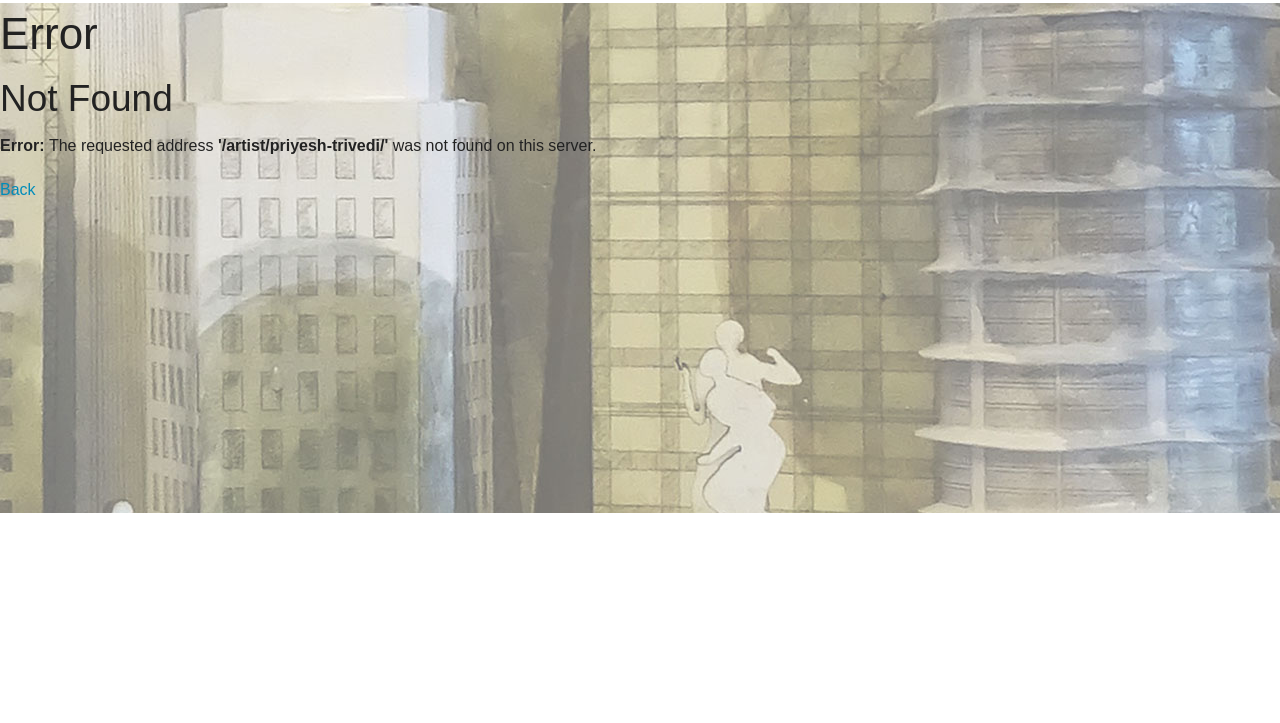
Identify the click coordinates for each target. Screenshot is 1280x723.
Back (18, 189)
